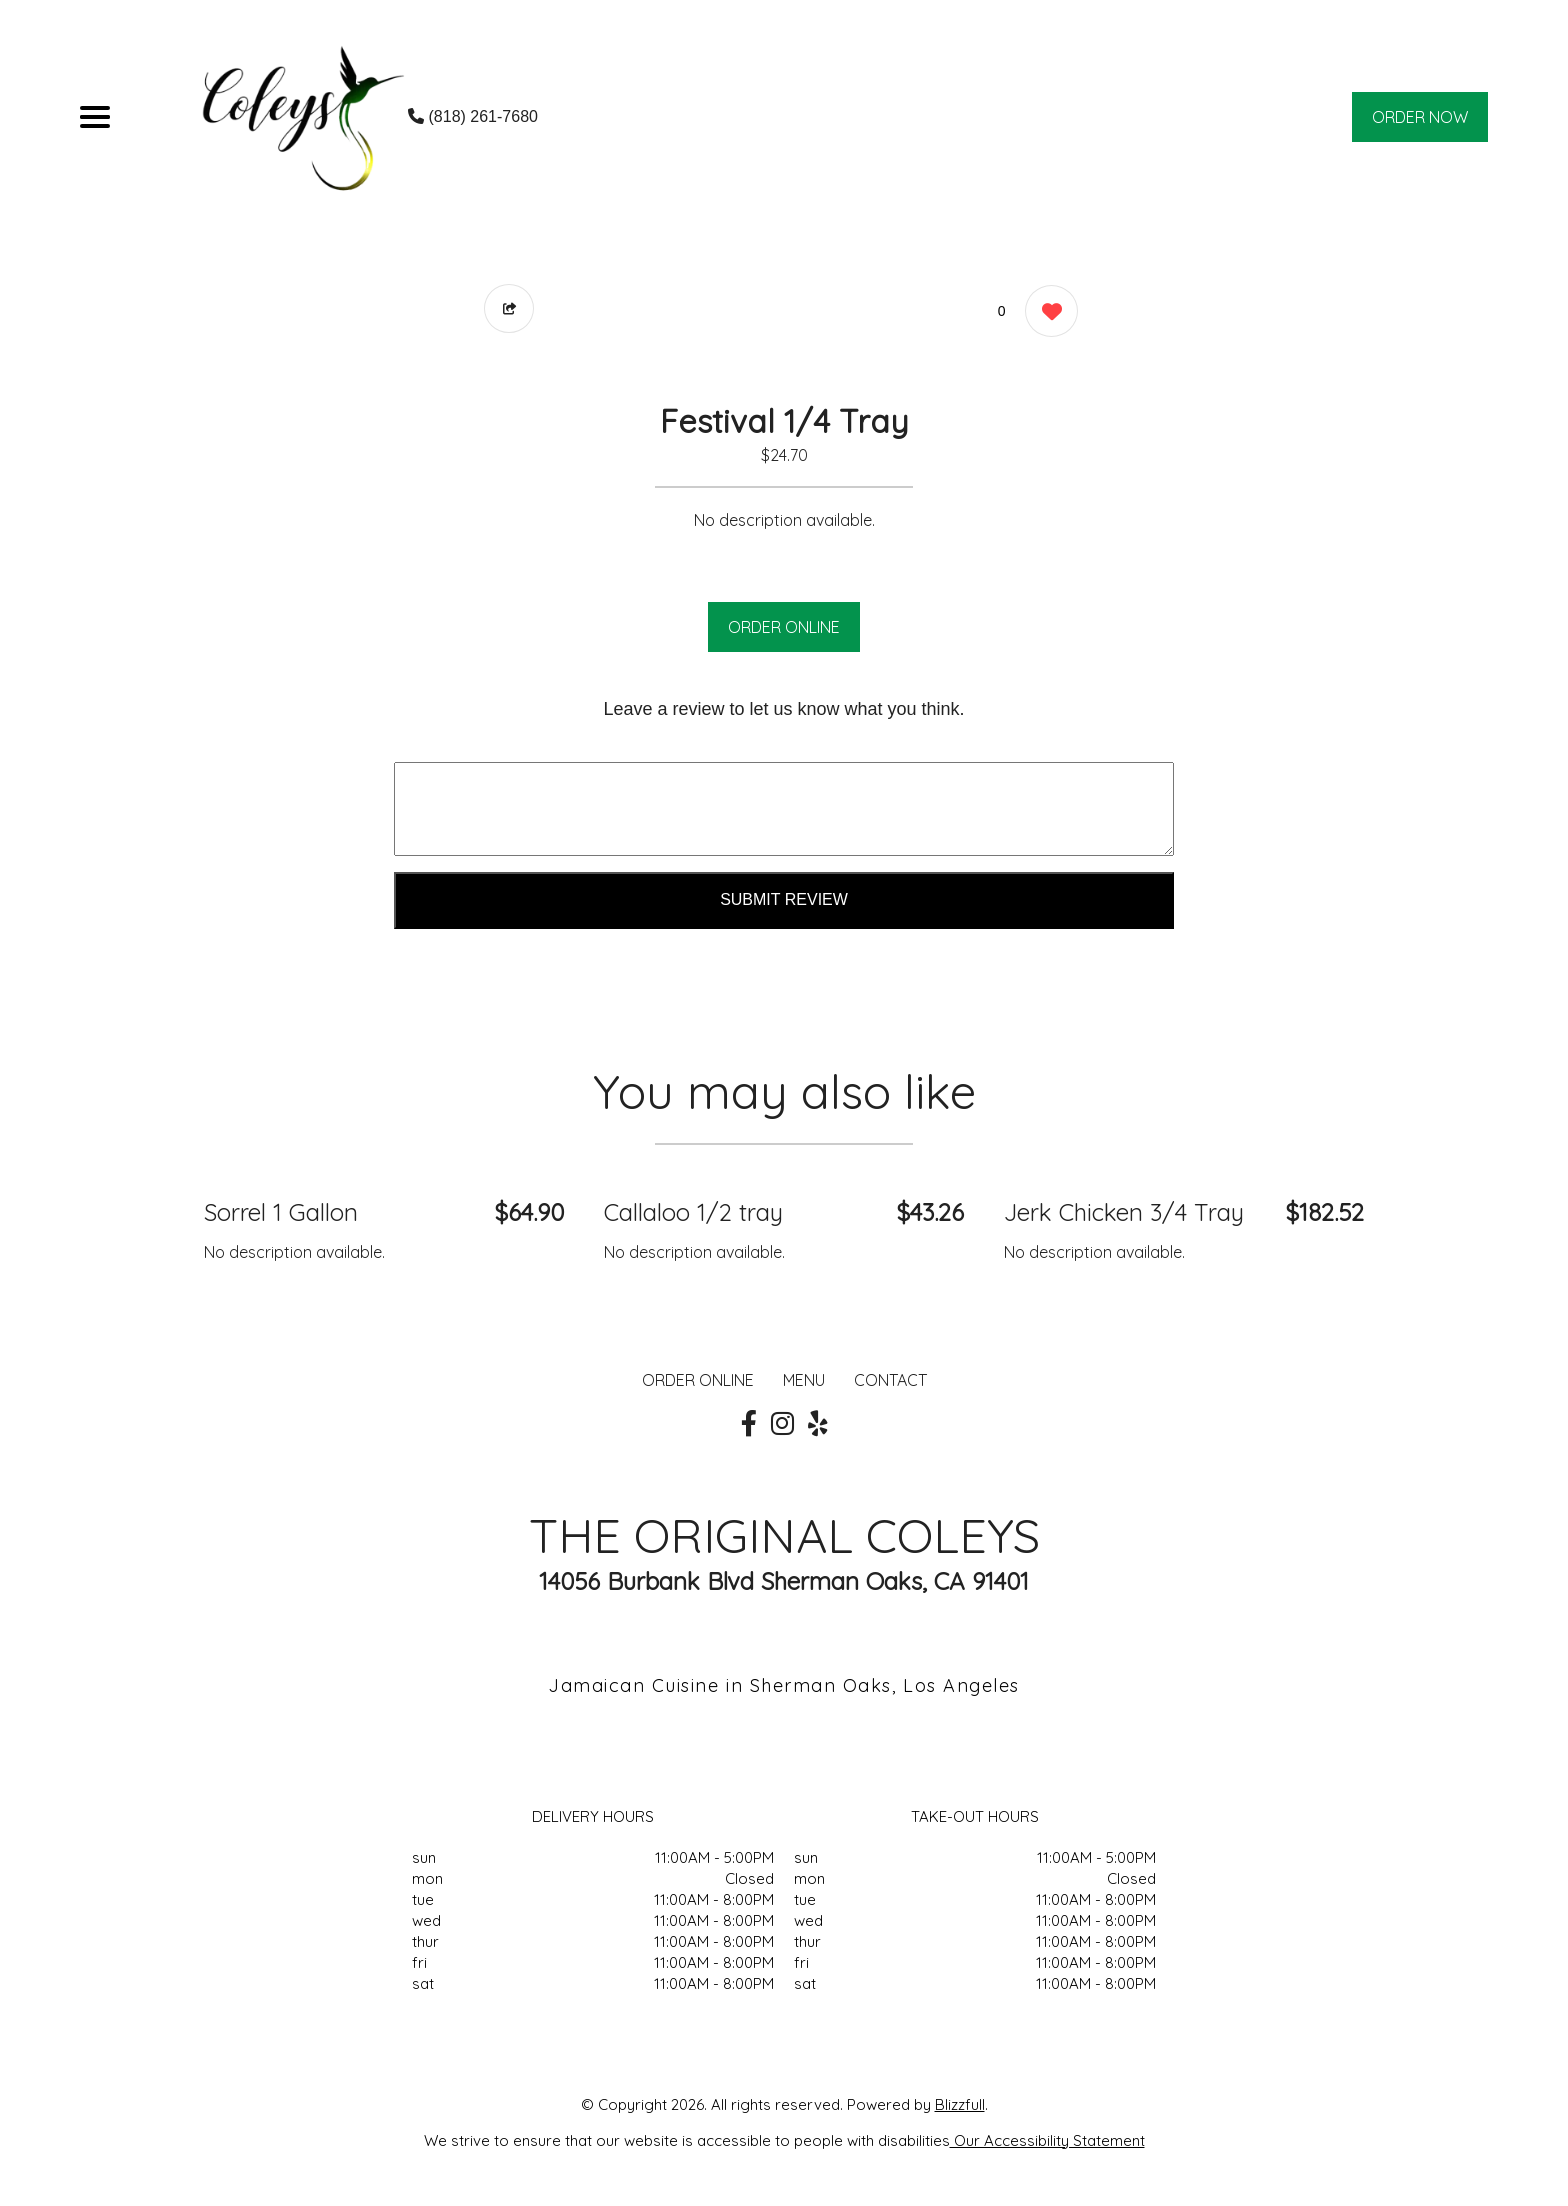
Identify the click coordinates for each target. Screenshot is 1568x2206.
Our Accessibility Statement (1047, 2140)
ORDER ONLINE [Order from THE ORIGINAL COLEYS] (698, 1380)
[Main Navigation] (95, 117)
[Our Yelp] (818, 1424)
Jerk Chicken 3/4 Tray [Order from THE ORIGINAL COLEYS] (1124, 1212)
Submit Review (784, 899)
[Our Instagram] (782, 1424)
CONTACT (890, 1380)
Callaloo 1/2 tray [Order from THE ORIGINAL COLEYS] (693, 1212)
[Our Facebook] (749, 1424)
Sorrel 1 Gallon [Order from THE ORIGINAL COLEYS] (281, 1212)
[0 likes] (1046, 313)
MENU (804, 1380)
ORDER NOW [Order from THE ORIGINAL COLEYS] (1420, 117)
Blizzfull (960, 2104)
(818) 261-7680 (473, 116)
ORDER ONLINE (784, 627)
